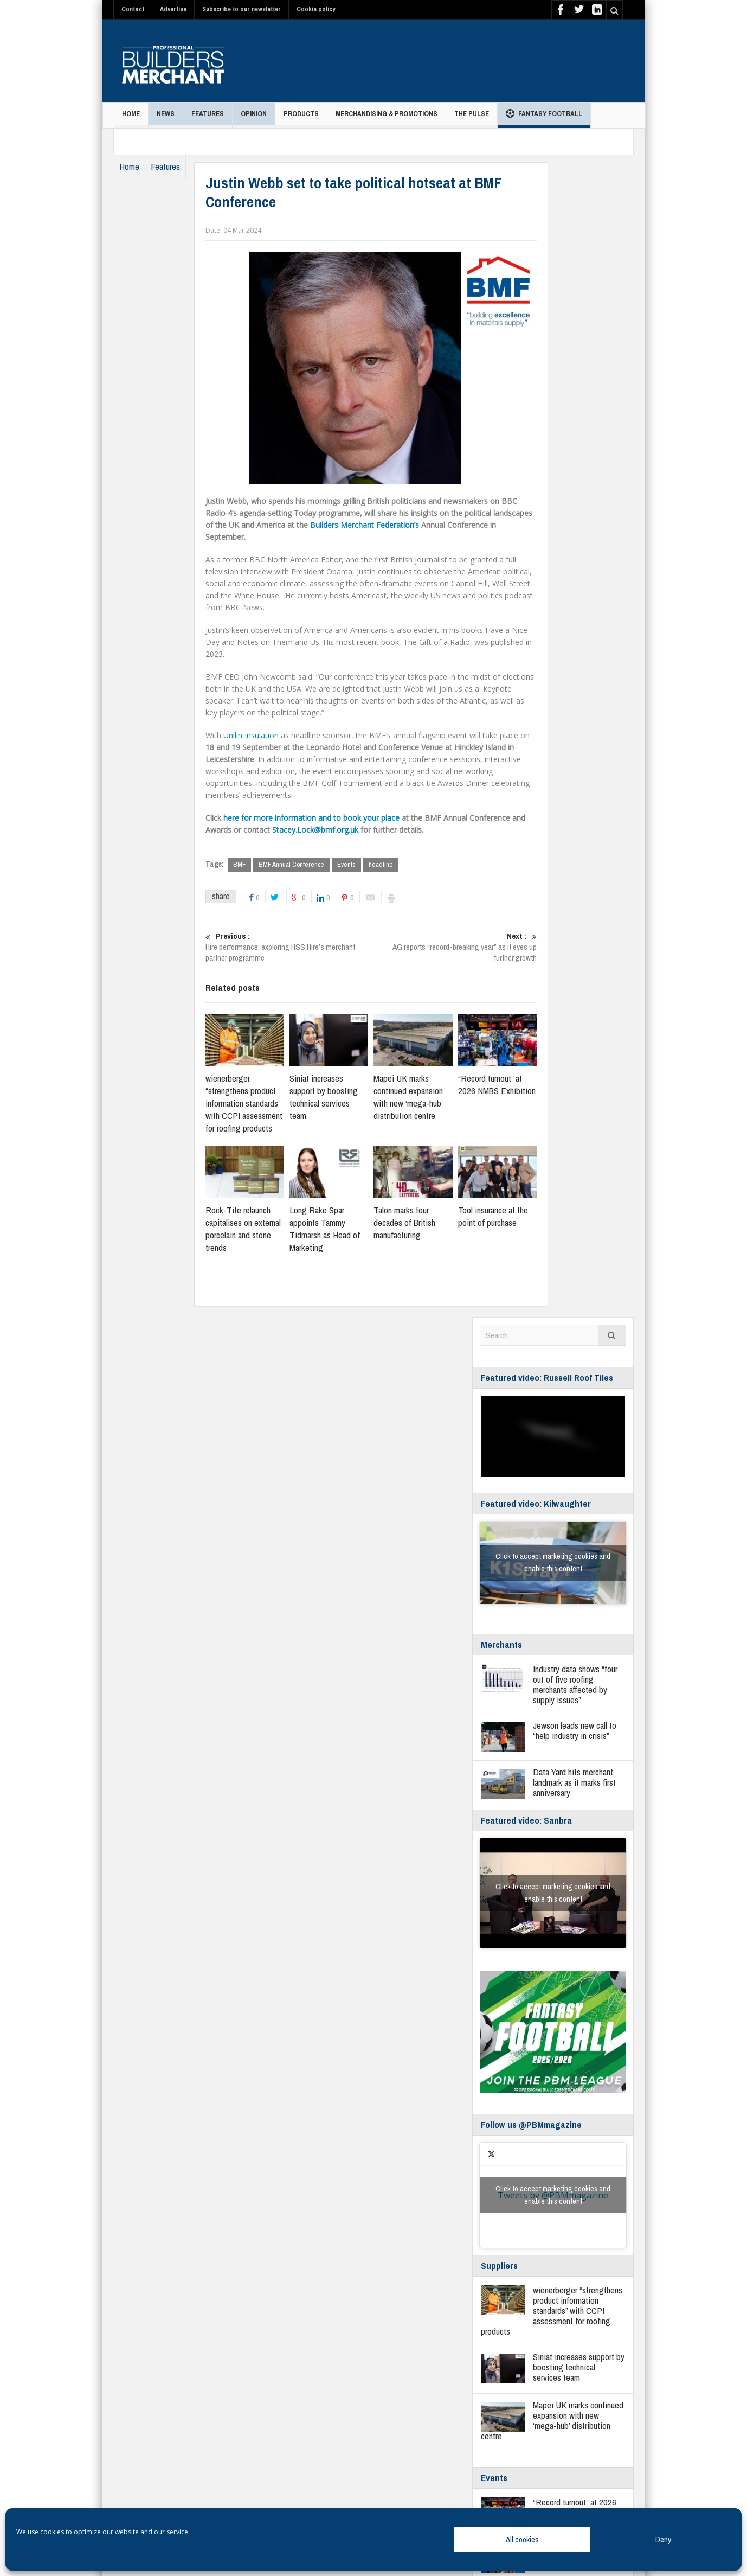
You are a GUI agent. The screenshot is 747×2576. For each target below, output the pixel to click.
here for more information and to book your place (333, 818)
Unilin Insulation (272, 735)
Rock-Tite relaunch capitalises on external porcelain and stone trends (264, 1229)
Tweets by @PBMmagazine (553, 2196)
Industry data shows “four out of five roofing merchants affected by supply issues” (575, 1684)
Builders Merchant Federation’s (386, 525)
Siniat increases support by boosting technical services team (345, 1097)
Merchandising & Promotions (386, 118)
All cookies (522, 2539)
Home (131, 118)
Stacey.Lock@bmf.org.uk (337, 829)
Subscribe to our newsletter (241, 9)
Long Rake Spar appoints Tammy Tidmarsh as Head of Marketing (346, 1229)
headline (402, 864)
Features (207, 118)
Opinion (254, 118)
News (166, 118)
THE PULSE (471, 118)
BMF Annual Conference (313, 864)
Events (368, 864)
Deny (663, 2539)
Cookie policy (316, 9)
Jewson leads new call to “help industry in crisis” (574, 1731)
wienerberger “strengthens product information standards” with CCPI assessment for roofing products (265, 1103)
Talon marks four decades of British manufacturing (426, 1223)
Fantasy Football (544, 115)
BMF (261, 864)
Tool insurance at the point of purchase (515, 1216)
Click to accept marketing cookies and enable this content (552, 1563)
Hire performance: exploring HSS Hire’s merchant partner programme (309, 947)
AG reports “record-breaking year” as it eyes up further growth (475, 947)
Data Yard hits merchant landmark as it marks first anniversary (574, 1782)
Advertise (173, 9)
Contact (132, 9)
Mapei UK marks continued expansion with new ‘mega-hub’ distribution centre (430, 1097)
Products (301, 118)
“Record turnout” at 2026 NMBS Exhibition (518, 1084)
